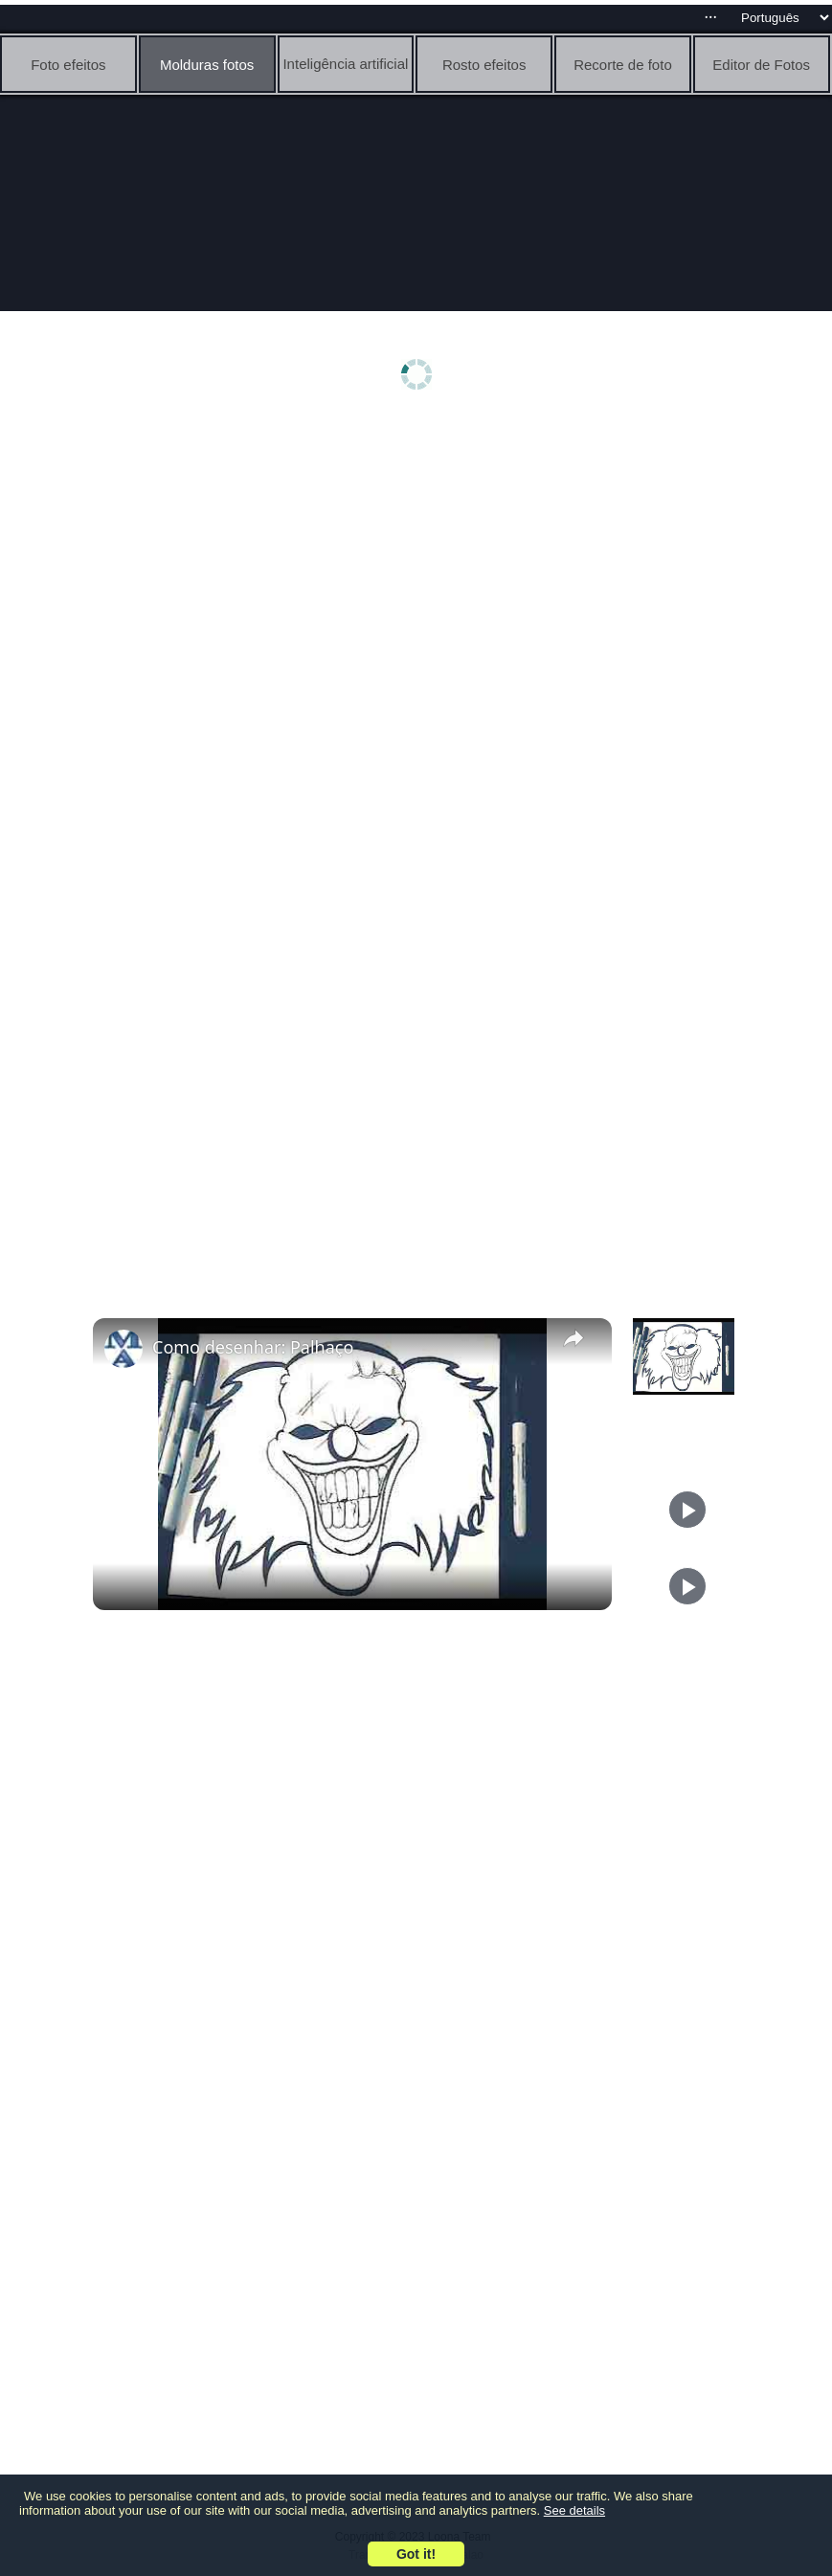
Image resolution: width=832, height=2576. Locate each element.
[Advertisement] (421, 571)
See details (574, 2510)
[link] (123, 1349)
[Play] (687, 1509)
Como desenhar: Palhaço (252, 1346)
